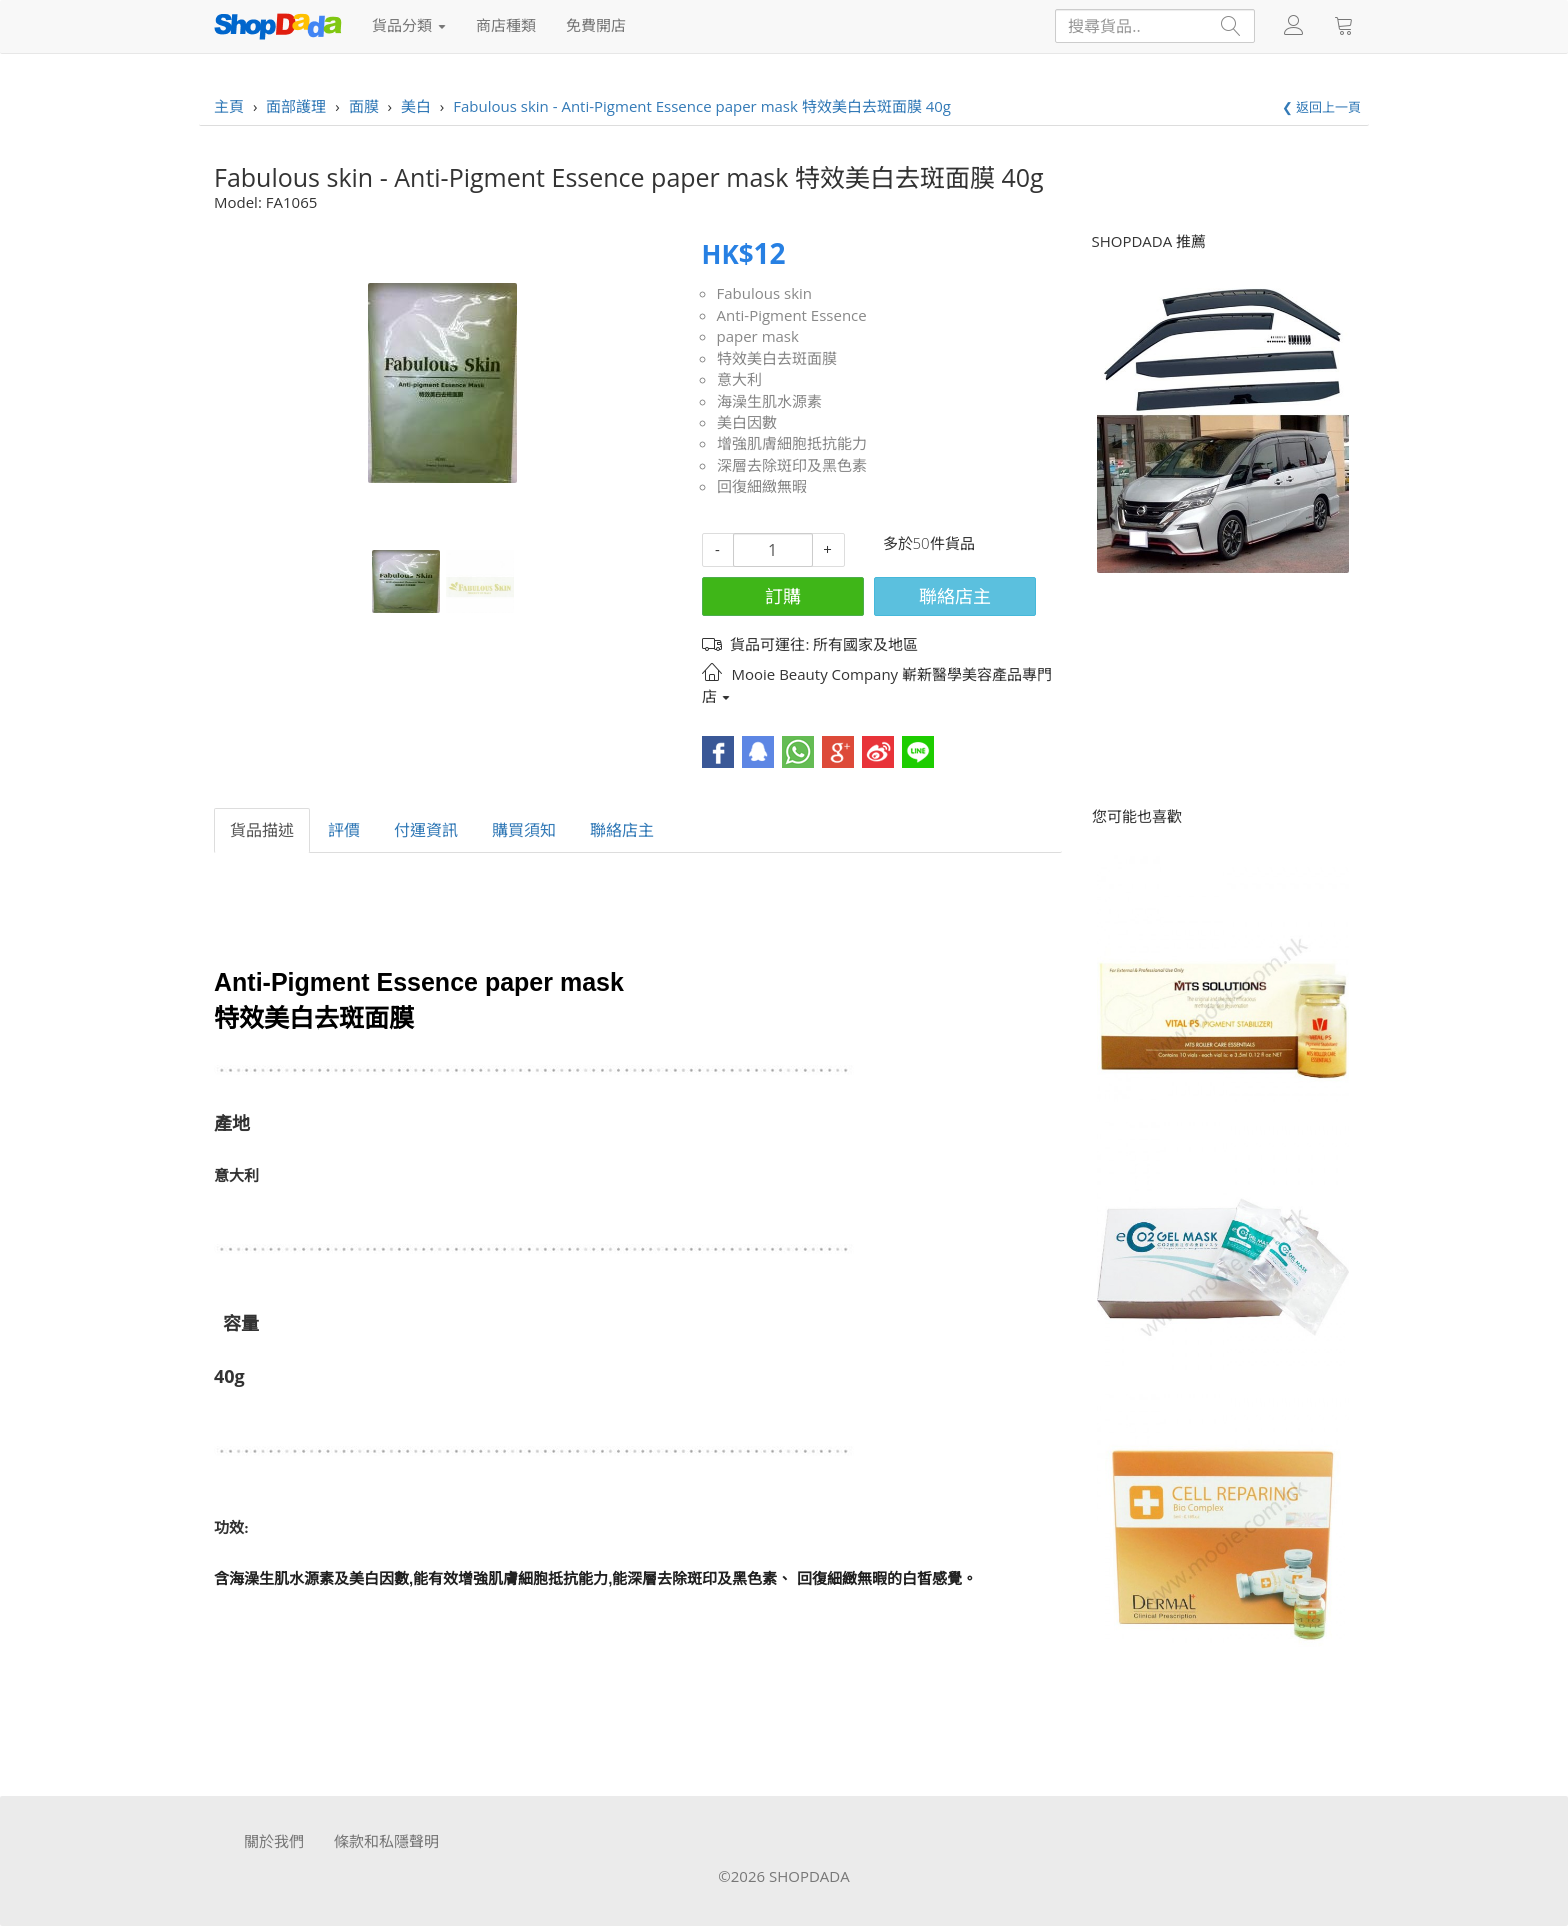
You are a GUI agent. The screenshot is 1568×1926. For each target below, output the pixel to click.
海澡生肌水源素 (769, 401)
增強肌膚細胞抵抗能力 (792, 443)
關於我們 (274, 1841)
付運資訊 (426, 830)
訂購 (783, 596)
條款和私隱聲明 (386, 1841)
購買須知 (524, 830)
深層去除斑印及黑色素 (792, 465)
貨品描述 (262, 830)
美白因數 (747, 422)
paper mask (758, 336)
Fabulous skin (765, 293)
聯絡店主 (955, 596)
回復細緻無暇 (762, 486)
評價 (344, 830)
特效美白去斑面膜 (777, 358)
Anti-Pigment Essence (792, 315)
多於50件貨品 (929, 543)
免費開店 (596, 25)
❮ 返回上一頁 (1321, 107)
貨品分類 (409, 25)
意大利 (739, 379)
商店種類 (506, 25)
